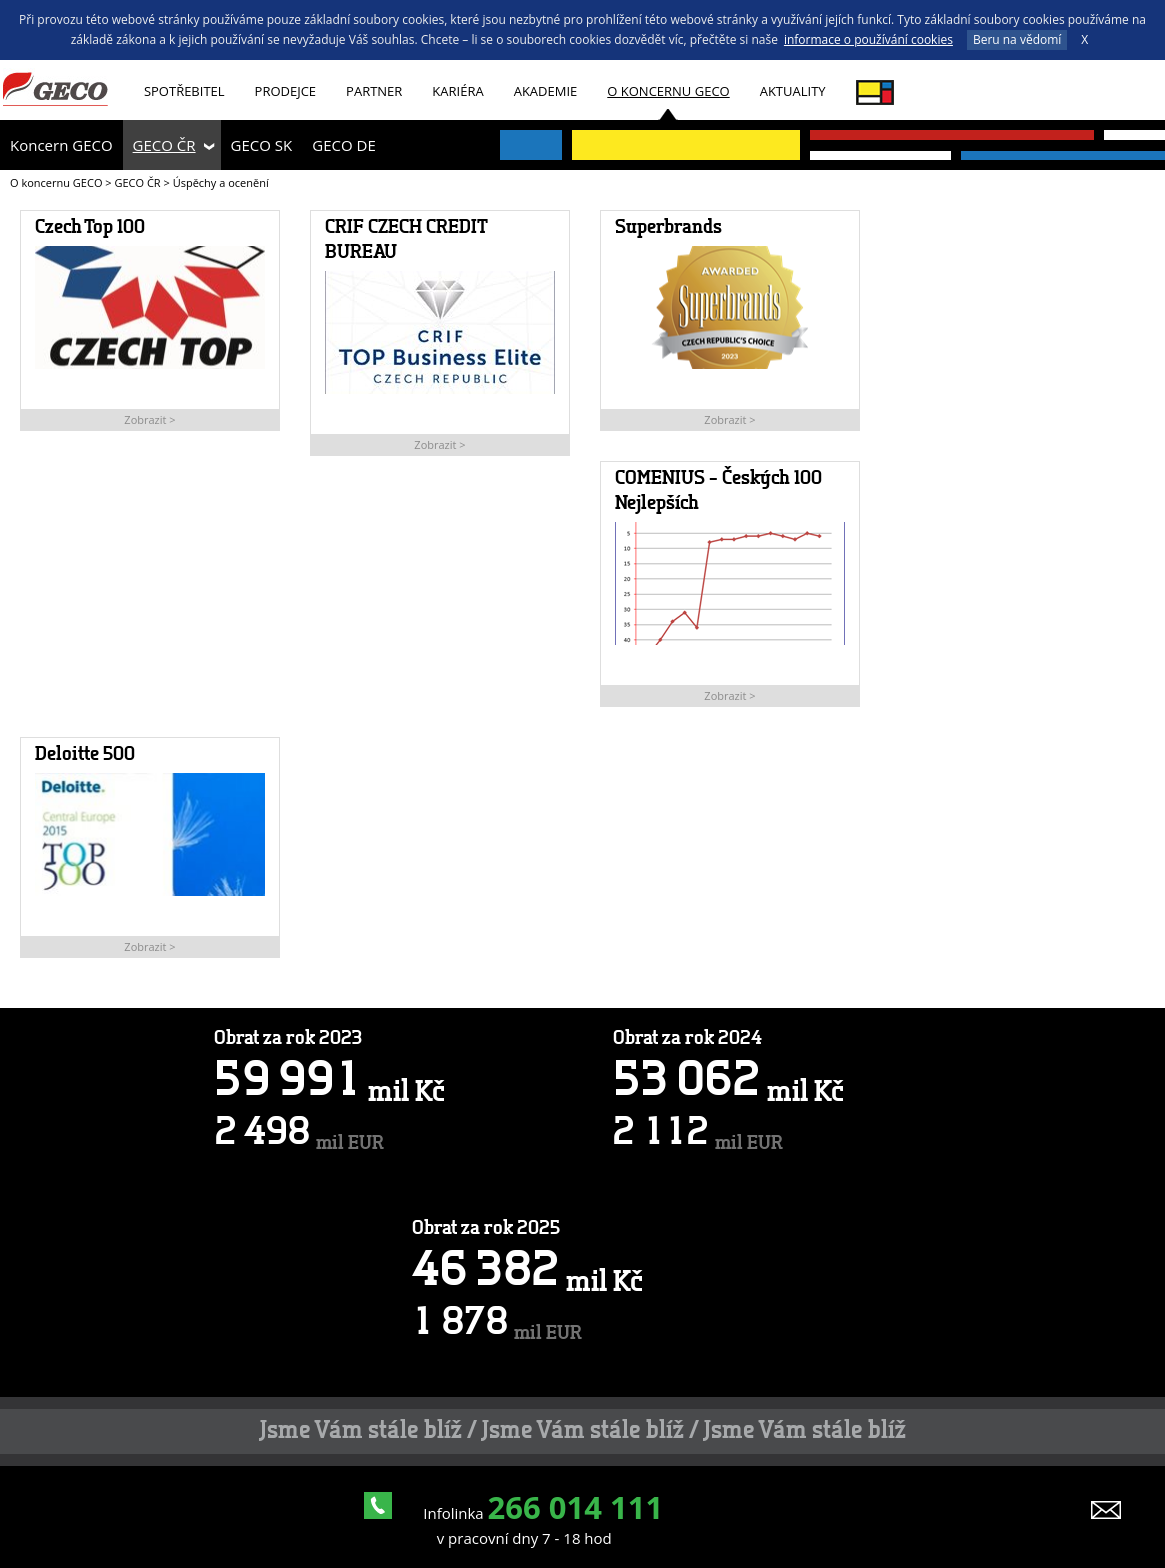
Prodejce (286, 91)
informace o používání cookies (868, 39)
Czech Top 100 (90, 228)
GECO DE (343, 145)
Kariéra (457, 91)
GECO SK (262, 145)
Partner (374, 91)
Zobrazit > (149, 419)
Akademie (546, 91)
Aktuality (793, 91)
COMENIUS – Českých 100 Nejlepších (718, 491)
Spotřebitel (184, 91)
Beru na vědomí (1017, 39)
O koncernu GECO (668, 91)
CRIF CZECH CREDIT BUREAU (405, 240)
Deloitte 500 (85, 755)
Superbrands (668, 228)
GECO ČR (164, 145)
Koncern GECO (61, 145)
